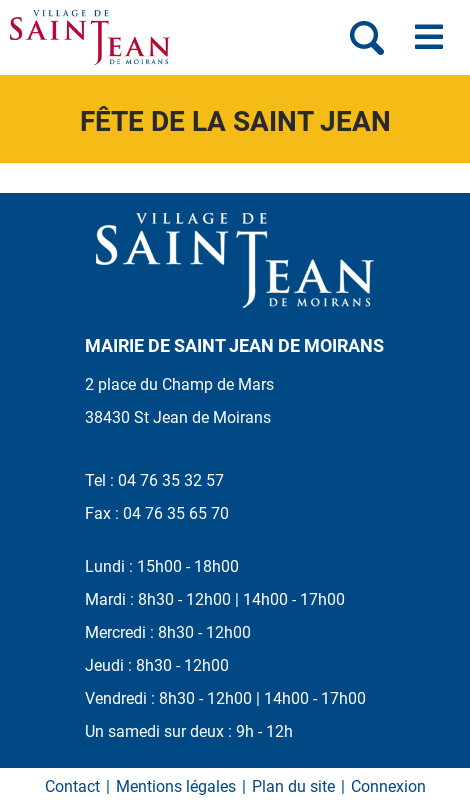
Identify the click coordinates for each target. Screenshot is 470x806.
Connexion (388, 786)
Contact (72, 786)
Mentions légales (176, 786)
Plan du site (293, 786)
